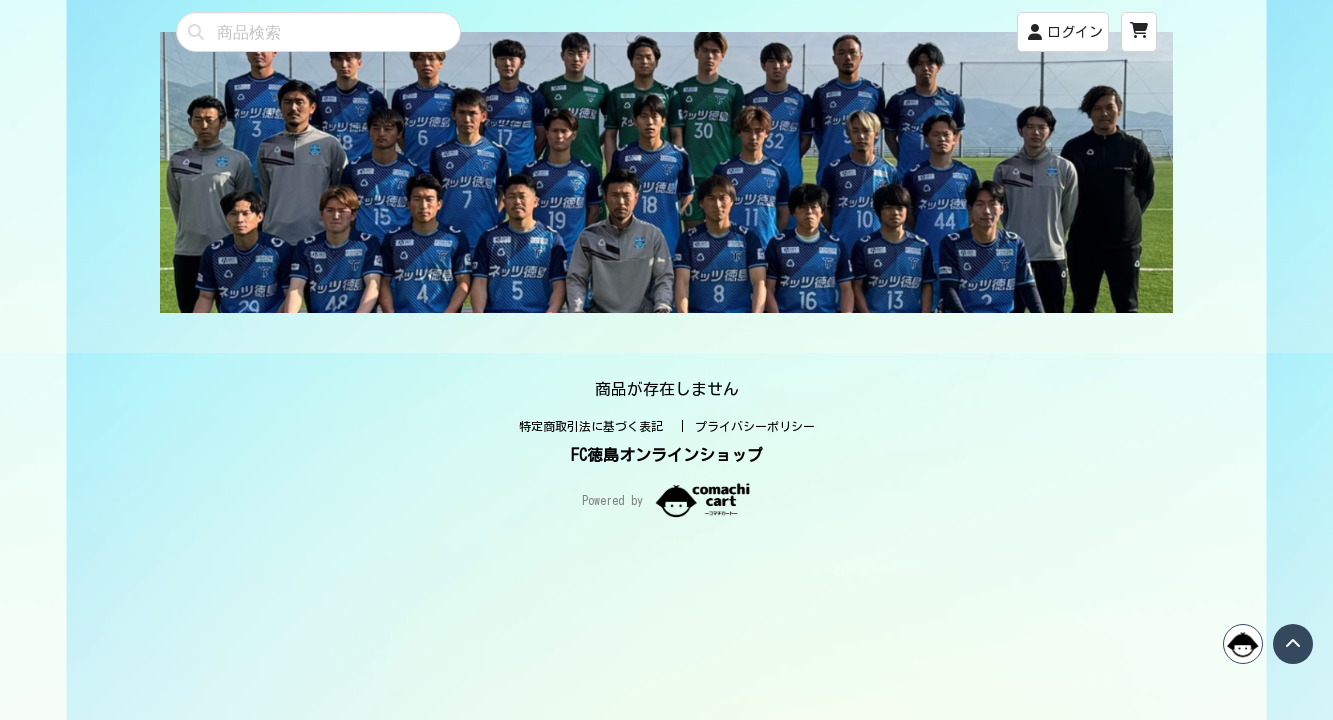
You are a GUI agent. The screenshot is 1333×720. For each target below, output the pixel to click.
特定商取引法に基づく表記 (594, 426)
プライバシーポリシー (755, 426)
